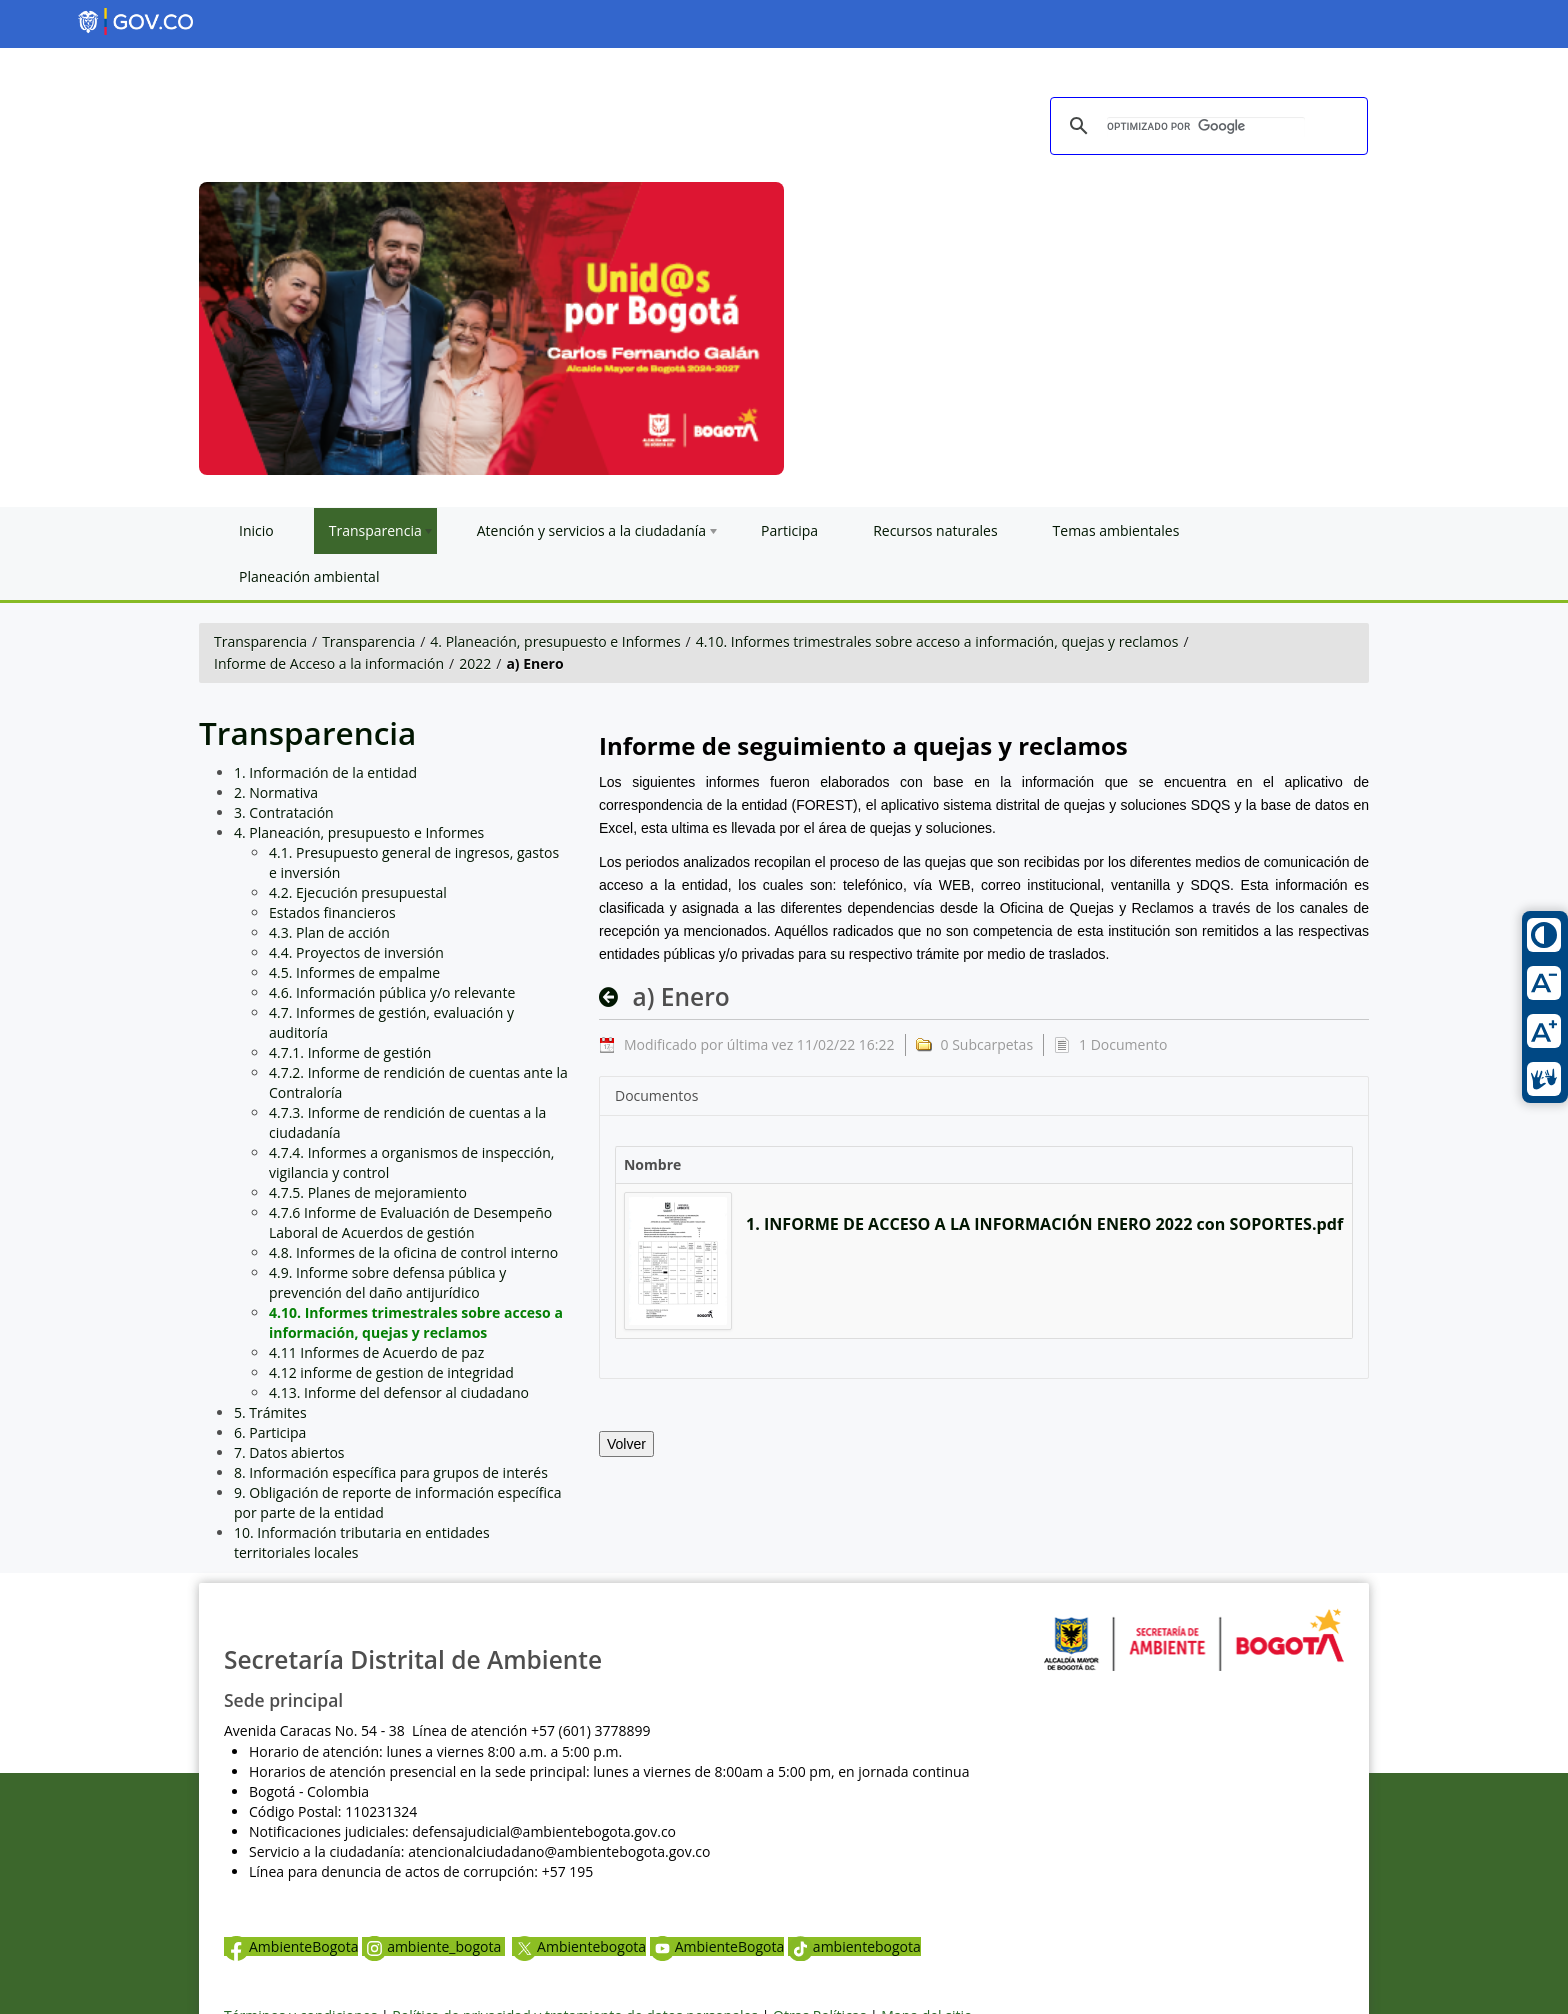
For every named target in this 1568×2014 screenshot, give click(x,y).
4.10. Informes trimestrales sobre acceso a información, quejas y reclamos (937, 641)
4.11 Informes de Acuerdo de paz (376, 1352)
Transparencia (260, 641)
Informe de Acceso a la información (329, 663)
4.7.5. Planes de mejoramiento (368, 1192)
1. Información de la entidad (325, 772)
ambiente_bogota (433, 1946)
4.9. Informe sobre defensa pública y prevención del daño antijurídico (387, 1282)
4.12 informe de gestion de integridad (391, 1372)
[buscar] (1206, 127)
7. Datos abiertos (289, 1452)
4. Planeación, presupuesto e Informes (555, 641)
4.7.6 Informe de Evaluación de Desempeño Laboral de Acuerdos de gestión (410, 1222)
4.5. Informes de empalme (354, 972)
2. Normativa (276, 792)
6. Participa (270, 1432)
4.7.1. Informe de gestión (350, 1052)
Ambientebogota (579, 1946)
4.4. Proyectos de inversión (356, 952)
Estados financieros (332, 912)
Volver (626, 1444)
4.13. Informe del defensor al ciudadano (399, 1392)
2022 (475, 663)
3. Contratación (284, 812)
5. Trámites (270, 1412)
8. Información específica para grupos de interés (391, 1472)
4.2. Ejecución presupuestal (358, 892)
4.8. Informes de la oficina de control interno (413, 1252)
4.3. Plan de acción (329, 932)
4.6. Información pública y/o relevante (392, 992)
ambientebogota (854, 1946)
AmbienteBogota (291, 1946)
